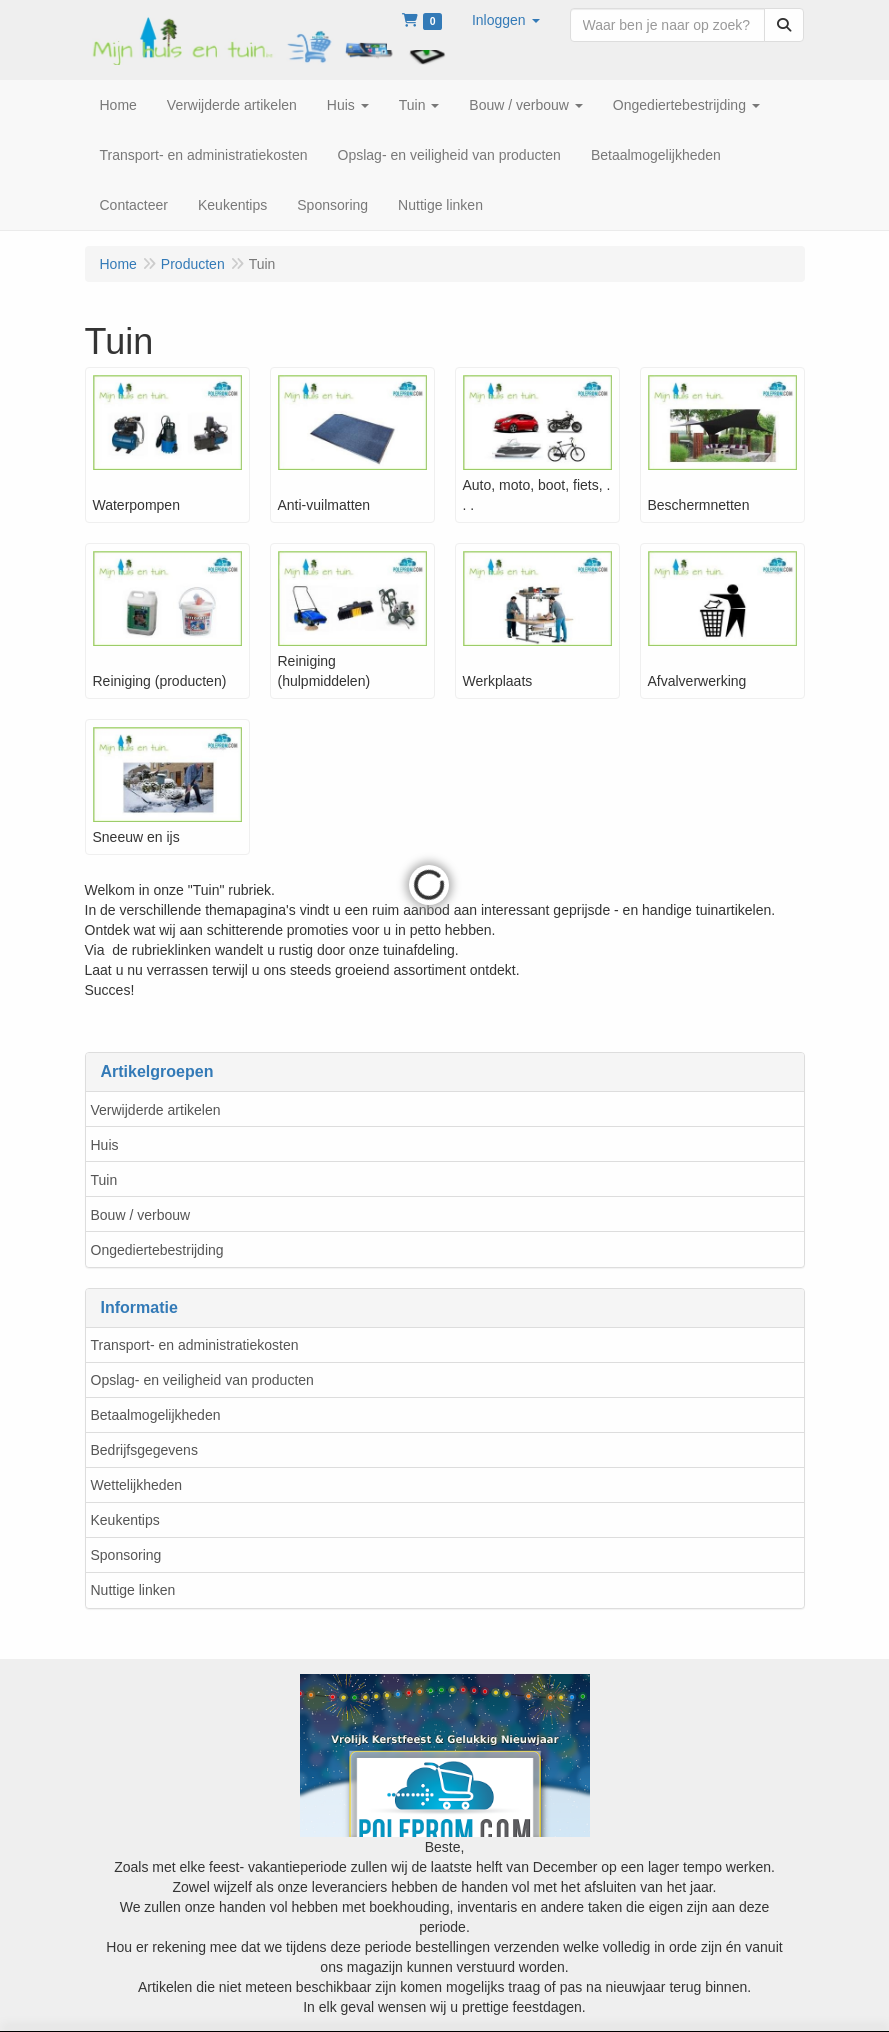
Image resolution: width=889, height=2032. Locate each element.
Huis (105, 1145)
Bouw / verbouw (141, 1215)
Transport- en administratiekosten (195, 1345)
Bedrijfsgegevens (144, 1450)
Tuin (104, 1180)
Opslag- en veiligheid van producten (202, 1380)
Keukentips (125, 1520)
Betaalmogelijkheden (156, 1415)
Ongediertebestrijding (157, 1250)
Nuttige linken (133, 1590)
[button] (506, 20)
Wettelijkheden (137, 1485)
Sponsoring (126, 1555)
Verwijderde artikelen (156, 1110)
